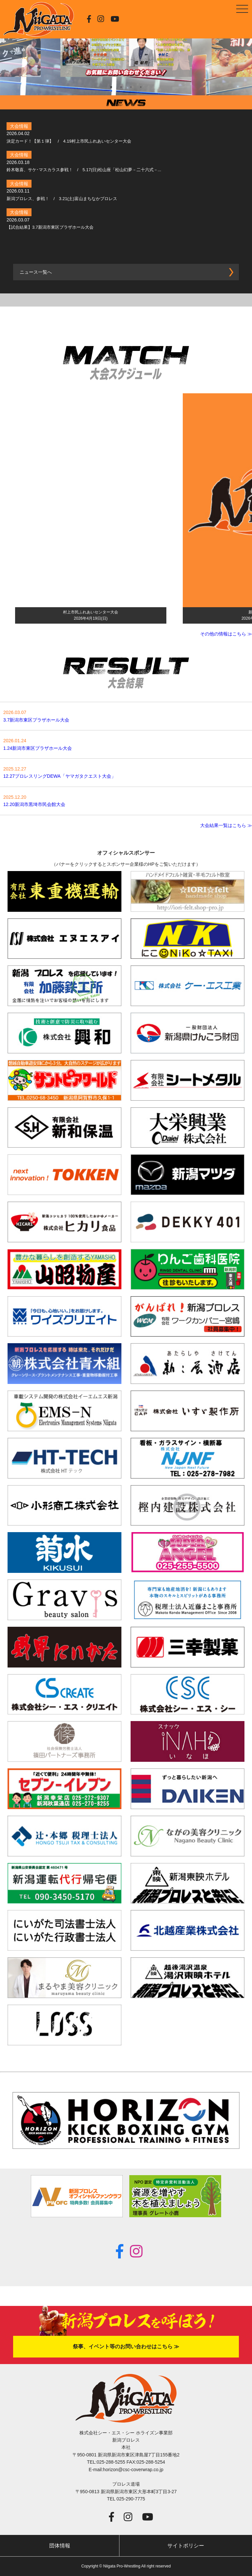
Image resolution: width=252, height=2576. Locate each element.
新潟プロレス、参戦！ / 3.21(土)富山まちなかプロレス (62, 198)
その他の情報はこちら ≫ (226, 633)
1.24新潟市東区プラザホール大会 (37, 748)
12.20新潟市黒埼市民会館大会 (34, 804)
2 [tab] (121, 87)
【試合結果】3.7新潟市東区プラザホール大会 (50, 227)
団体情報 (59, 2545)
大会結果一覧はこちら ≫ (226, 825)
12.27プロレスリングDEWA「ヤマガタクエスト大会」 (59, 776)
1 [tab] (111, 87)
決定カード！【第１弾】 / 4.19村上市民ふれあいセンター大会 (69, 141)
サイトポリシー (185, 2545)
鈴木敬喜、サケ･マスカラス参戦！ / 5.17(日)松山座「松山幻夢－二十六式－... (84, 169)
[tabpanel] (126, 48)
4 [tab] (140, 87)
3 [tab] (131, 87)
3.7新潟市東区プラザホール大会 (36, 720)
